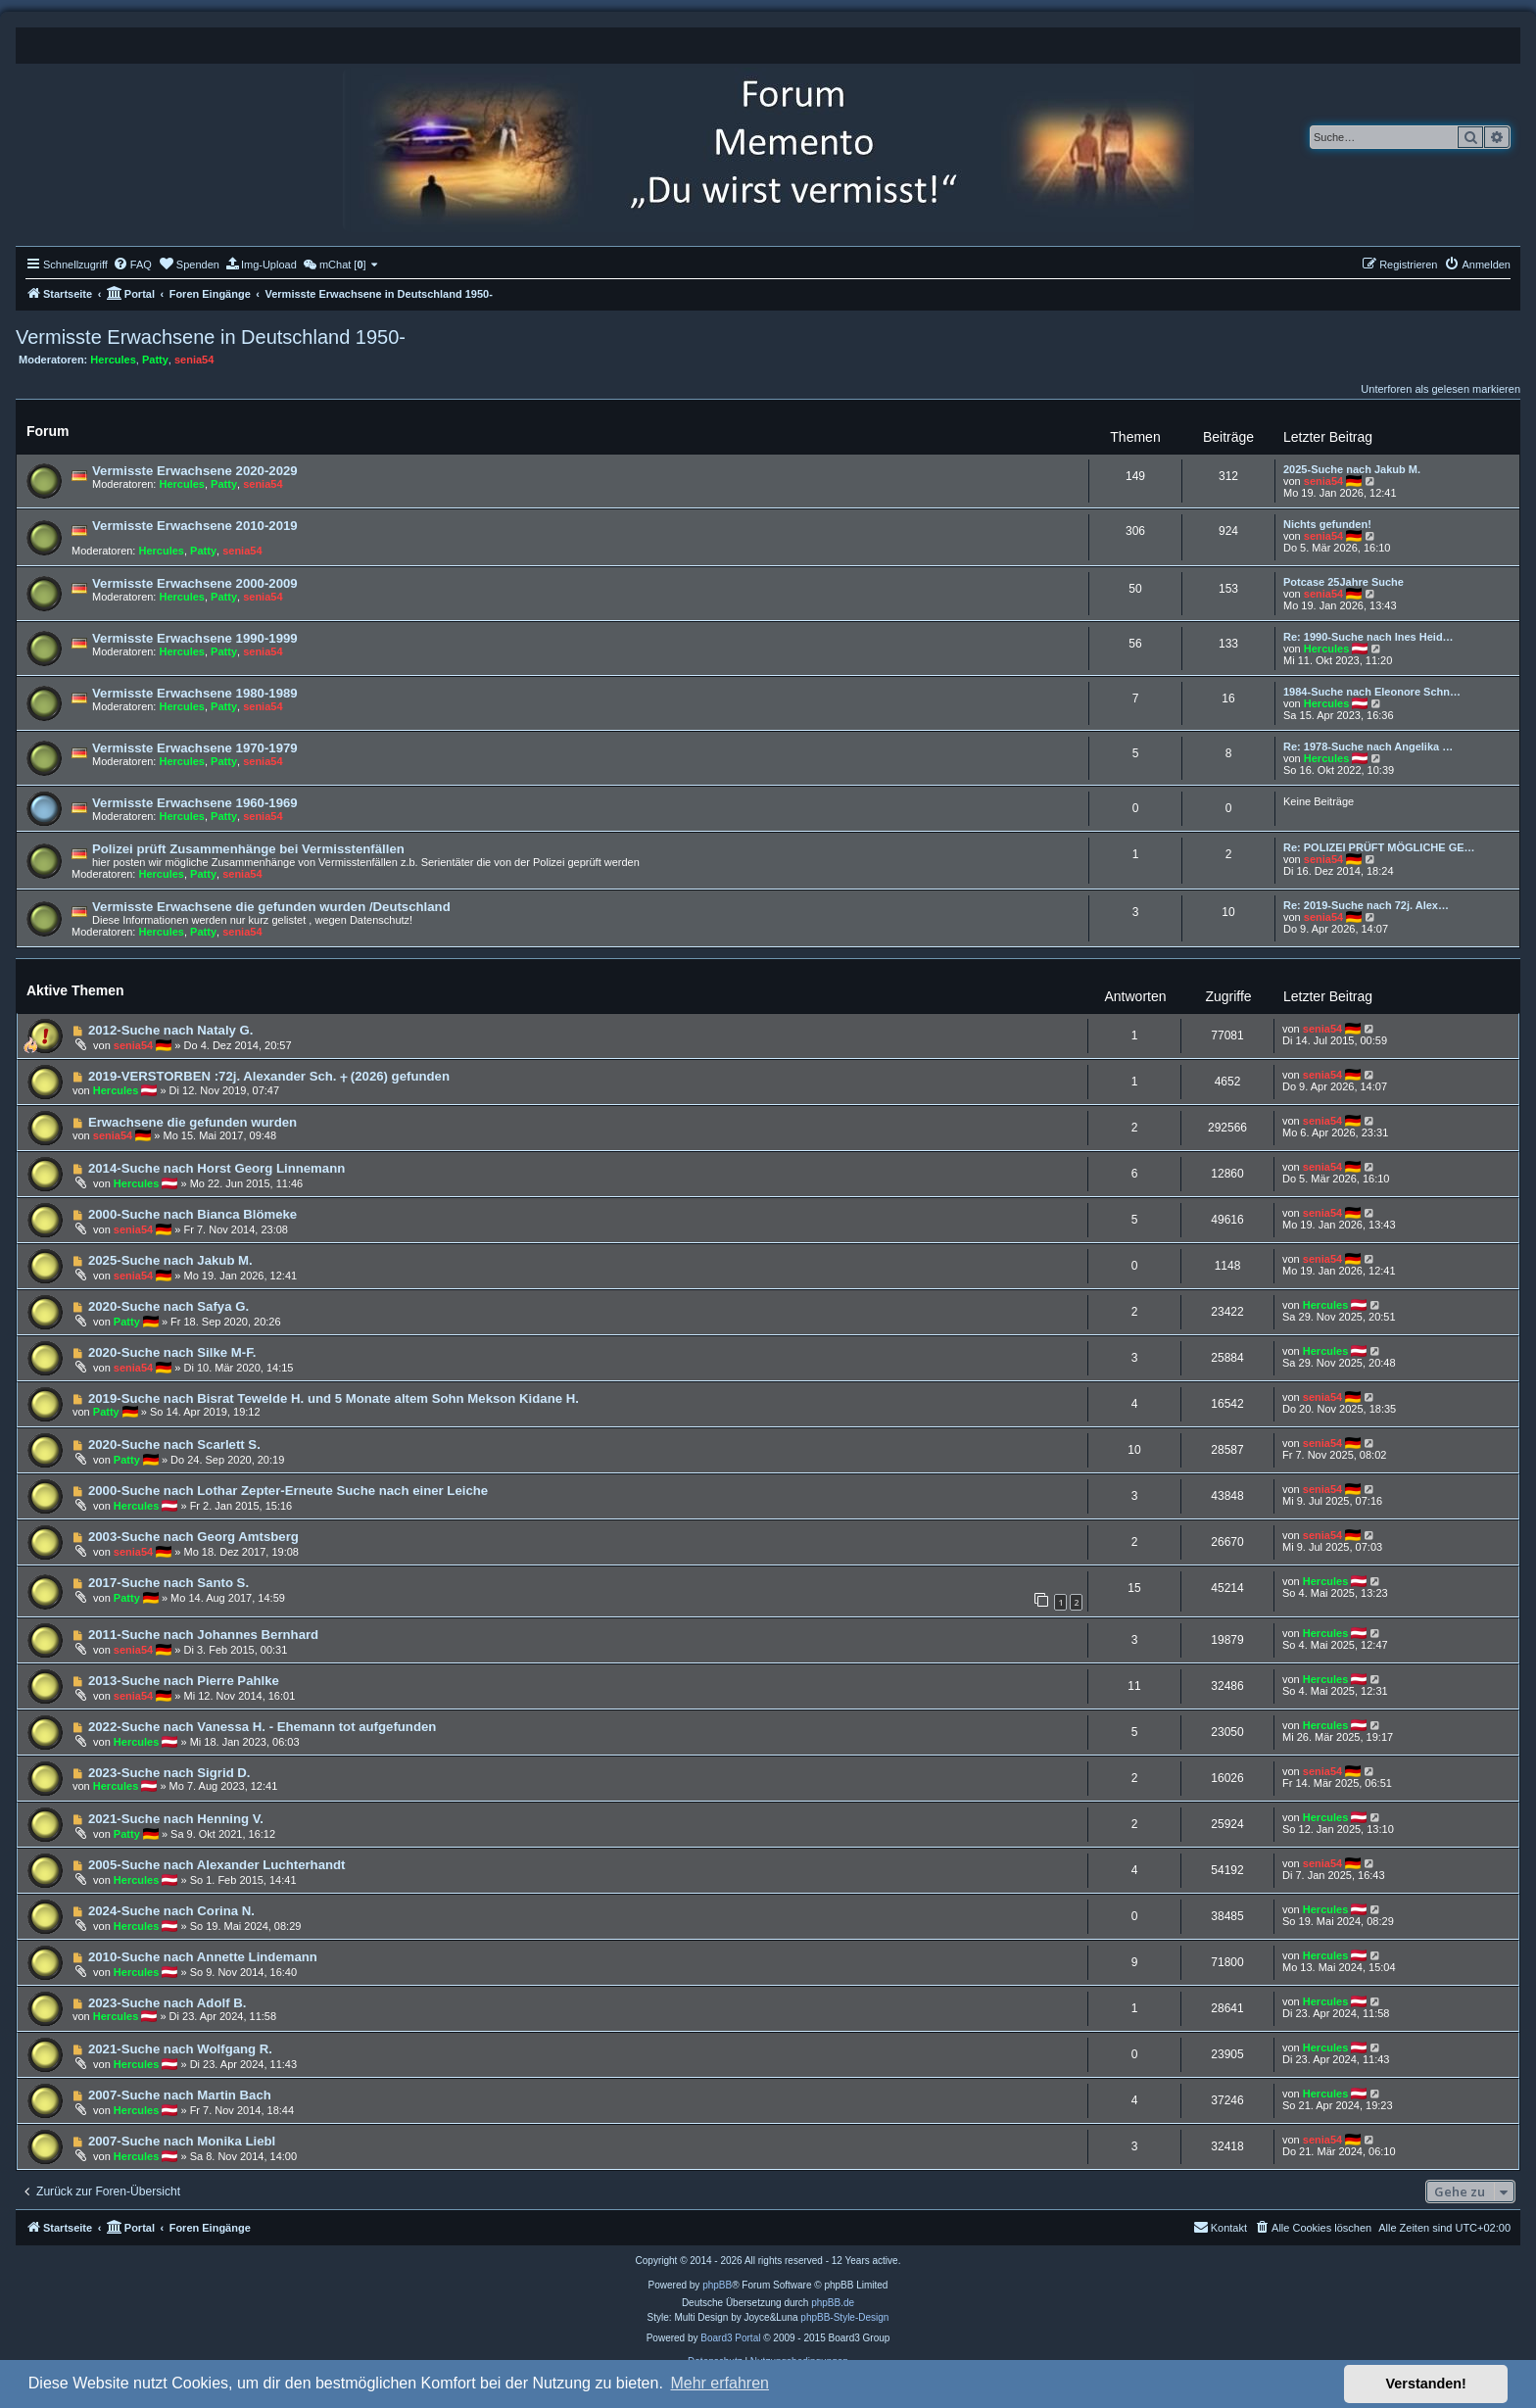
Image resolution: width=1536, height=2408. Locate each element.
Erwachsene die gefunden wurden (192, 1122)
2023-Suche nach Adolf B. (167, 2003)
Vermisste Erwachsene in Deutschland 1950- (211, 337)
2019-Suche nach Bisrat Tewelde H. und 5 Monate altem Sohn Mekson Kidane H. (333, 1398)
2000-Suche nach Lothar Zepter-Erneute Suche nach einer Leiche (288, 1490)
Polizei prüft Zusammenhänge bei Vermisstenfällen (248, 849)
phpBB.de (832, 2302)
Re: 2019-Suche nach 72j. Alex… (1366, 905)
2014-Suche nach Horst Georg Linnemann (216, 1168)
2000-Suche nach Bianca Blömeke (192, 1214)
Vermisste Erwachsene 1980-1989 (195, 693)
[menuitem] (132, 264)
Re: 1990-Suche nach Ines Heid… (1368, 637)
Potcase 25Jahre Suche (1343, 582)
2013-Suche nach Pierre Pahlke (183, 1680)
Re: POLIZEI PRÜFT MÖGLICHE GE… (1379, 847)
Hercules (112, 359)
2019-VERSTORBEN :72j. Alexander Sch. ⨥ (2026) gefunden (269, 1076)
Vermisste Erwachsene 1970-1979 (195, 748)
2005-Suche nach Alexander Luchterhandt (217, 1864)
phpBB (717, 2285)
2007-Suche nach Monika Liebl (181, 2141)
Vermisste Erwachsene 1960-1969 (195, 802)
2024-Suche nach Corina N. (171, 1910)
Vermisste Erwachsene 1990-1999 (195, 638)
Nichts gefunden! (1327, 524)
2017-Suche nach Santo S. (168, 1582)
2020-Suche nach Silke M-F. (172, 1352)
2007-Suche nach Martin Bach (179, 2095)
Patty (155, 359)
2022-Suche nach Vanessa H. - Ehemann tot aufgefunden (262, 1726)
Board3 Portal (730, 2338)
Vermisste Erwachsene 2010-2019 (195, 525)
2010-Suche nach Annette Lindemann (202, 1957)
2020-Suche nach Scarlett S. (174, 1444)
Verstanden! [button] (1426, 2383)
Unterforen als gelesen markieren (1440, 389)
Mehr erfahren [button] (719, 2383)
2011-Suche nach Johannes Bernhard (203, 1634)
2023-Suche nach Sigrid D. (169, 1772)
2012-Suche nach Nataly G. (171, 1030)
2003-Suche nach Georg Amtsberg (193, 1536)
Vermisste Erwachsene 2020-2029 (195, 470)
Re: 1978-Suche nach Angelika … (1368, 746)
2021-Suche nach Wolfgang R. (180, 2049)
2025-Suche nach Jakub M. (1351, 469)
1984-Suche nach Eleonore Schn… (1372, 692)
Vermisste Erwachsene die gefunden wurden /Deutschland (271, 906)
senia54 (194, 359)
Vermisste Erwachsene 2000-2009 (195, 583)
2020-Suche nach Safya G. (168, 1306)
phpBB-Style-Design (844, 2317)
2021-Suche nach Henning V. (176, 1818)
